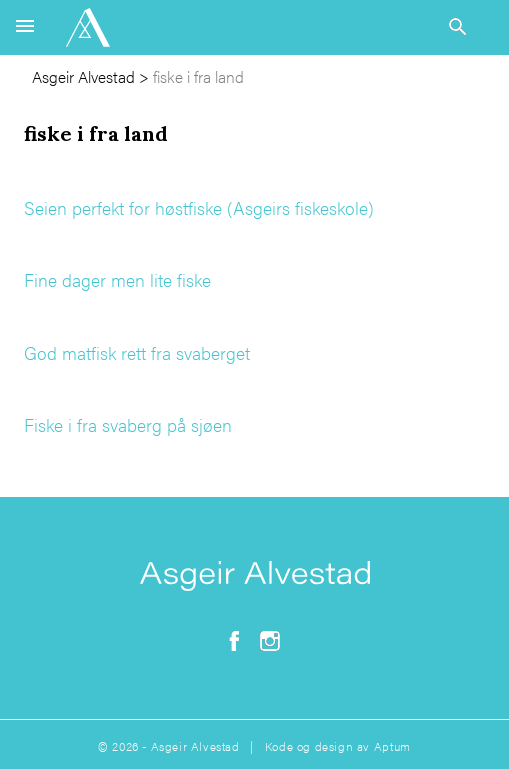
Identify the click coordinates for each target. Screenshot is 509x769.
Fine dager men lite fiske (117, 279)
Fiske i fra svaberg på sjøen (128, 424)
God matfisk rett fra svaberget (137, 352)
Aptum (392, 746)
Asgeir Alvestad (83, 76)
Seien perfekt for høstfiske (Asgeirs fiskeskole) (199, 207)
